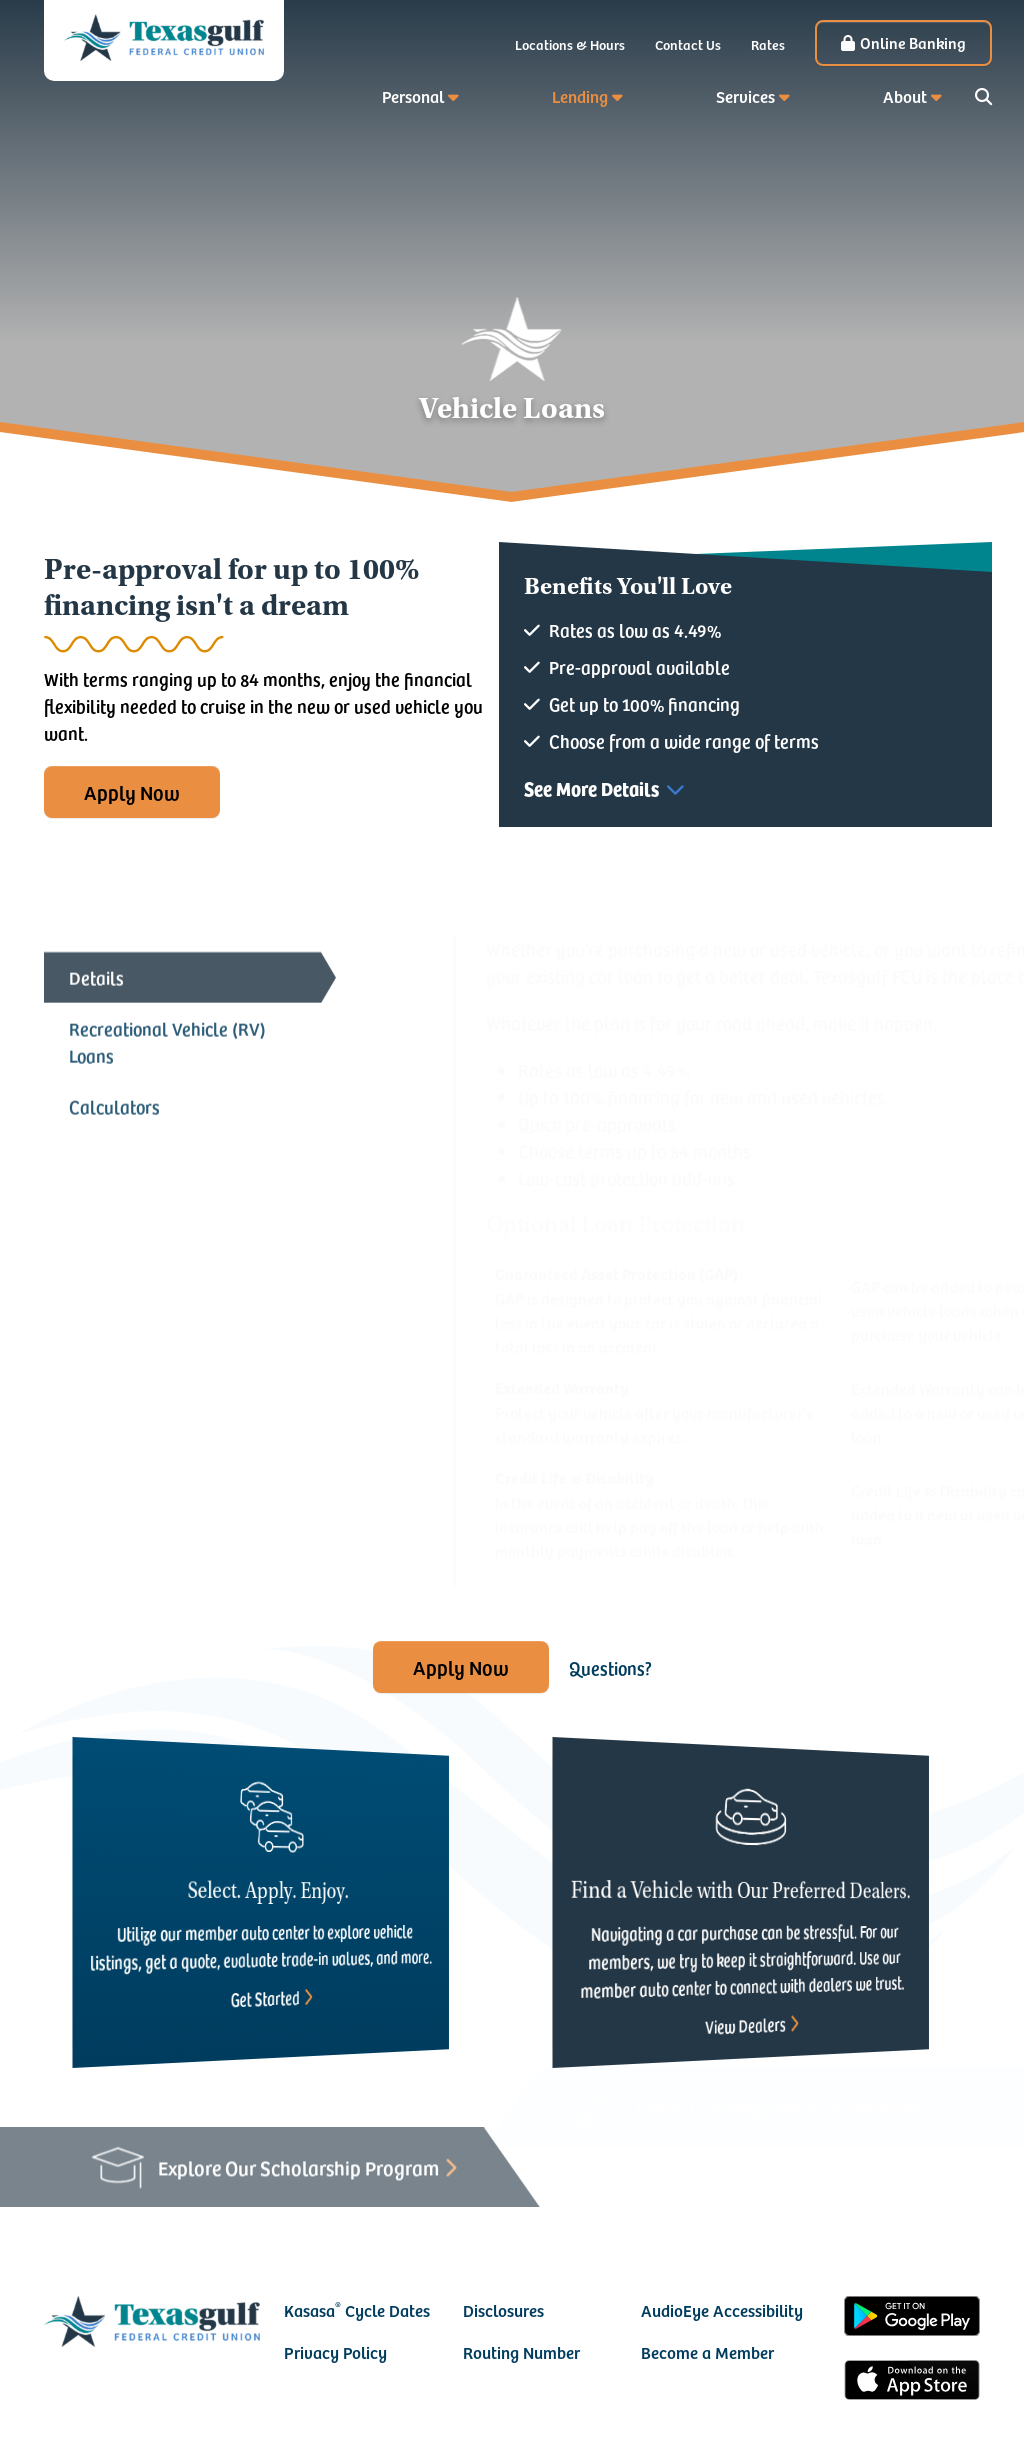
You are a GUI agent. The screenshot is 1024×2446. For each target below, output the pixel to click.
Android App (912, 2319)
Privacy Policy (335, 2352)
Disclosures (503, 2310)
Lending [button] (580, 96)
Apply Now (132, 792)
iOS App (912, 2383)
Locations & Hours (570, 44)
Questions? (610, 1667)
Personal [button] (413, 96)
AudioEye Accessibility (722, 2310)
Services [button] (745, 96)
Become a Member (707, 2352)
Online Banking (913, 42)
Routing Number (521, 2352)
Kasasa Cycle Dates (357, 2310)
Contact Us (688, 44)
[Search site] (983, 96)
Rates (768, 44)
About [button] (905, 96)
